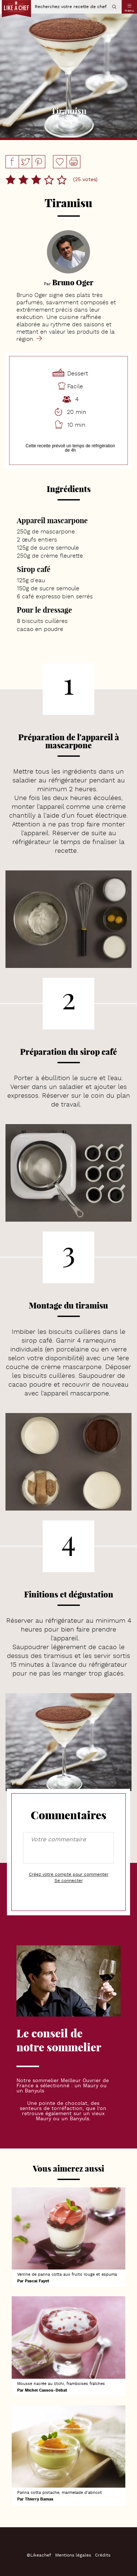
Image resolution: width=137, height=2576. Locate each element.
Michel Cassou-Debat (46, 2390)
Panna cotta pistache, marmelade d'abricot (59, 2492)
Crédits (102, 2555)
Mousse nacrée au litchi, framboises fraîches (61, 2383)
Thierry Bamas (39, 2499)
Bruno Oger (73, 282)
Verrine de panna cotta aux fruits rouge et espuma (67, 2274)
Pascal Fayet (37, 2281)
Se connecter (68, 1881)
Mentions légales (73, 2555)
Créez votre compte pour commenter (69, 1874)
